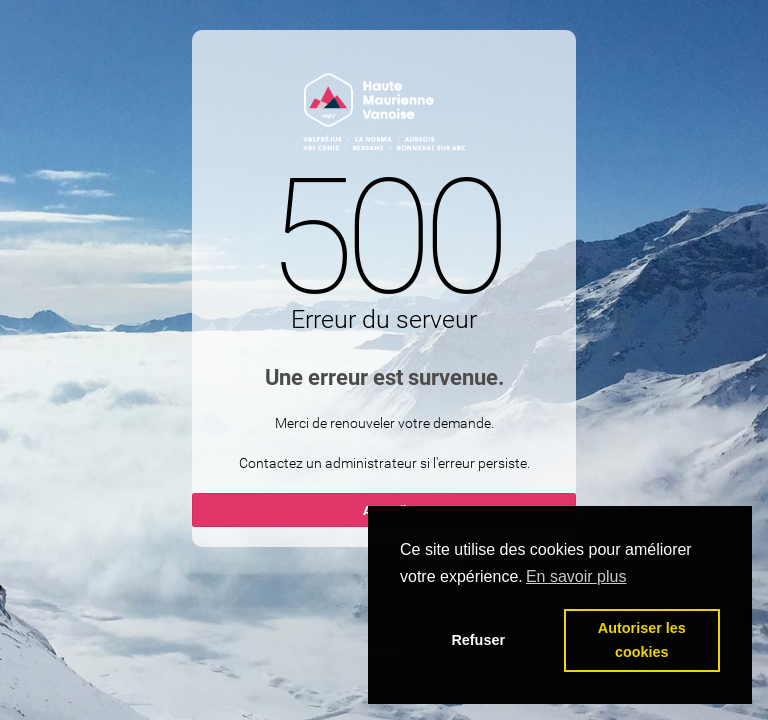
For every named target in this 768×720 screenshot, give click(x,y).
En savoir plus (576, 576)
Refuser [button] (478, 640)
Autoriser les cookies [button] (642, 640)
